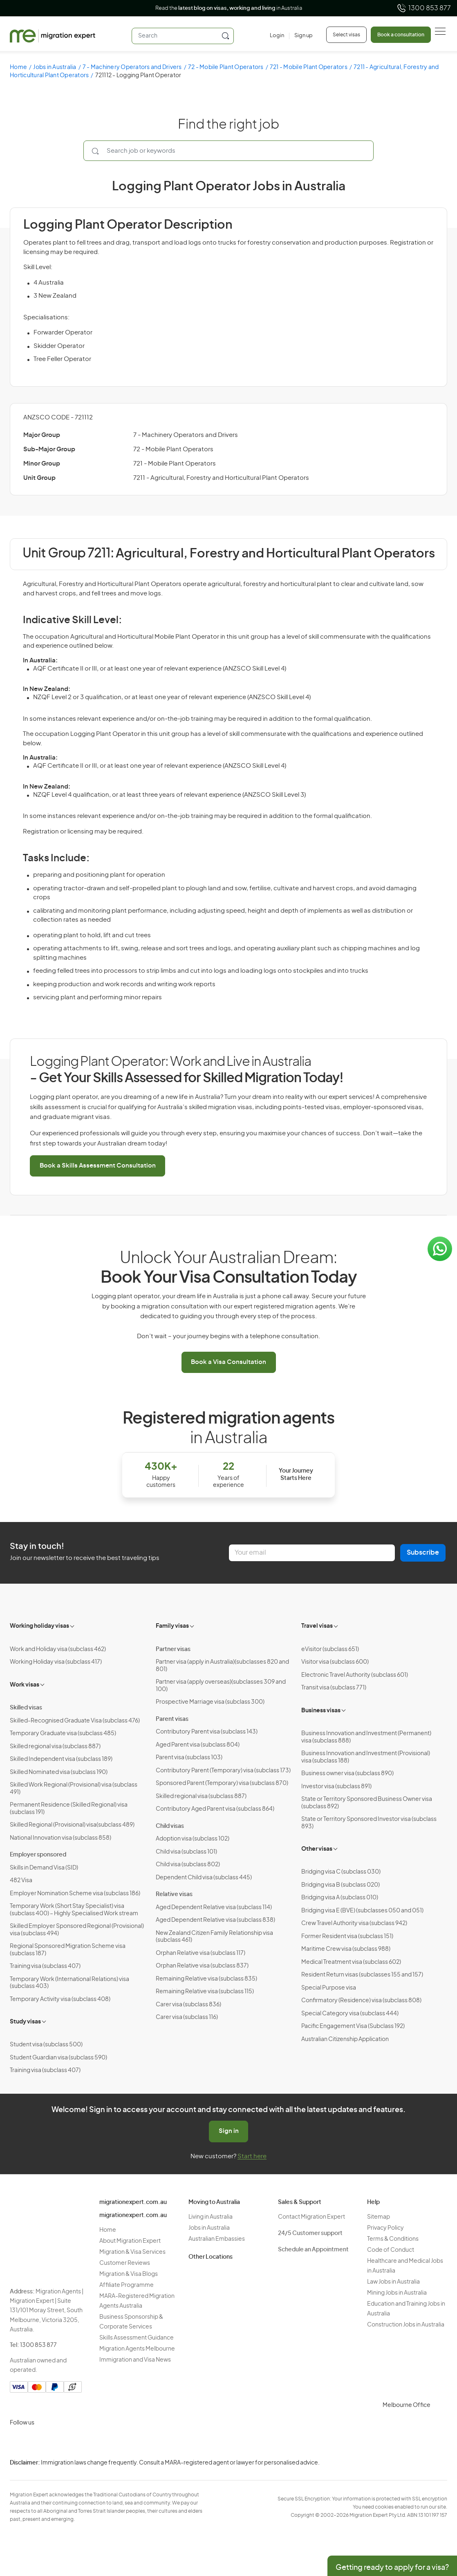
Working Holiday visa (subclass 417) (56, 1662)
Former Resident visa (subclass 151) (347, 1936)
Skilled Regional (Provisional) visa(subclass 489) (72, 1825)
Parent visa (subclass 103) (189, 1757)
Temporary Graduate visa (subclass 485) (63, 1733)
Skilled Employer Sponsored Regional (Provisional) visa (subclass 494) (77, 1929)
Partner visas (173, 1649)
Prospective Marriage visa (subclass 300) (210, 1702)
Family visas (172, 1626)
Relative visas (174, 1894)
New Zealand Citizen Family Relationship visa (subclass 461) (214, 1936)
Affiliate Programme (126, 2285)
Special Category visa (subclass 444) (350, 2014)
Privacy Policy (385, 2228)
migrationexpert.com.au (133, 2202)
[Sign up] (301, 36)
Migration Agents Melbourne (137, 2349)
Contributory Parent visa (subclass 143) (207, 1732)
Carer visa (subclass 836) (188, 2005)
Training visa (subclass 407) (45, 1966)
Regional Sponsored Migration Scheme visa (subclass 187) (67, 1950)
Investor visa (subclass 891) (336, 1786)
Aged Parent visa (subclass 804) (198, 1745)
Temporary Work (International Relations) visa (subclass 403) (69, 1983)
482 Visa (21, 1880)
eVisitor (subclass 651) (330, 1649)
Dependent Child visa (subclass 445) (204, 1878)
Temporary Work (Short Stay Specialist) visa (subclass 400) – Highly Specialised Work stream (74, 1909)
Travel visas (317, 1626)
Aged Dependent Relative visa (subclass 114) (214, 1907)
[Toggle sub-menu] (72, 1625)
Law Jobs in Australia (393, 2282)
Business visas (321, 1711)
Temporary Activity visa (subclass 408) (60, 1999)
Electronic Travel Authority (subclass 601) (354, 1675)
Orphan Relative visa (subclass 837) (202, 1966)
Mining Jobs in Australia (397, 2293)
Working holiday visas (39, 1626)
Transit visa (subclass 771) (333, 1688)
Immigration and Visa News (135, 2360)
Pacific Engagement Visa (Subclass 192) (353, 2026)
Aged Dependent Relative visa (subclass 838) (215, 1920)
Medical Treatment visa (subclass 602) (351, 1962)
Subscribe (423, 1552)
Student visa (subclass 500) (46, 2045)
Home (18, 67)
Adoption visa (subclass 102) (192, 1839)
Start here (252, 2156)
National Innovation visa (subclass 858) (60, 1838)
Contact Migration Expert (311, 2217)
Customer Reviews (124, 2263)
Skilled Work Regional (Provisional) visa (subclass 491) (73, 1788)
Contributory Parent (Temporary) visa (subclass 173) (223, 1771)
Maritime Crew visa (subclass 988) (345, 1949)
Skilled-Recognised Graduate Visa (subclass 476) (75, 1721)
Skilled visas (26, 1708)
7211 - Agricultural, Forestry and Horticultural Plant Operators (221, 478)
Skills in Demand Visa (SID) (44, 1868)
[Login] (277, 36)
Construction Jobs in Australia (405, 2325)
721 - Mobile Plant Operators (308, 67)
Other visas (316, 1849)
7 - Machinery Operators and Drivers (132, 67)
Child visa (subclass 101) (186, 1852)
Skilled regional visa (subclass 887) (55, 1746)
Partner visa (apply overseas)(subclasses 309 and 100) (221, 1685)
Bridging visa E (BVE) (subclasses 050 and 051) (362, 1911)
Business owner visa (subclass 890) (347, 1773)
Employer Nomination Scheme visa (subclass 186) (75, 1893)
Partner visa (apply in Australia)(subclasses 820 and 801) (222, 1665)
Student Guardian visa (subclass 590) (58, 2058)
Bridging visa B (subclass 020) (340, 1885)
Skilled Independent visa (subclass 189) (61, 1759)
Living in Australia (210, 2217)
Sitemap (378, 2217)
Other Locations (210, 2257)
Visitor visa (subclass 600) (335, 1662)
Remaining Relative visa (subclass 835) (206, 1979)
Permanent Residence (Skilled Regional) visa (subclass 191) (69, 1808)
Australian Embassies (216, 2239)
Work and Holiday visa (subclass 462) (58, 1649)
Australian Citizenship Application (345, 2039)
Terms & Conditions (393, 2239)
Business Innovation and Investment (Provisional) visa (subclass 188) (365, 1757)
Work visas (24, 1685)
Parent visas (172, 1719)
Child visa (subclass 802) (188, 1864)
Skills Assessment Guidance (136, 2338)
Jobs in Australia (54, 67)
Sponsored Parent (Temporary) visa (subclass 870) (222, 1783)
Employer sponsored (38, 1855)
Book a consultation (400, 34)
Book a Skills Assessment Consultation (98, 1166)
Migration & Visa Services (132, 2252)
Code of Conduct (390, 2250)
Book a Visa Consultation (228, 1362)
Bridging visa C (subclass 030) (341, 1872)
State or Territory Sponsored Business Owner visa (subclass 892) (366, 1802)
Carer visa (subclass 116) (187, 2017)
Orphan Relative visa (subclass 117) (200, 1953)
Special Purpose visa (328, 1988)
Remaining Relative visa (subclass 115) (205, 1991)
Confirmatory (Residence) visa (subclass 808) (361, 2000)
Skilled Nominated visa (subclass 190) (59, 1772)
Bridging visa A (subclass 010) (339, 1898)
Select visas (346, 34)
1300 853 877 (424, 8)
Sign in (229, 2131)
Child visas (170, 1826)
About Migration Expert (130, 2241)
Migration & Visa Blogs (128, 2274)
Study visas (25, 2022)
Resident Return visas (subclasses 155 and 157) (362, 1975)
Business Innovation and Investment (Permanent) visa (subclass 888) (366, 1737)
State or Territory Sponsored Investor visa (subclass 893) (369, 1822)
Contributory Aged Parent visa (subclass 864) (215, 1809)
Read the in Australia (228, 8)
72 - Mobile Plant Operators (226, 67)
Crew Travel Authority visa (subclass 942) (354, 1923)
